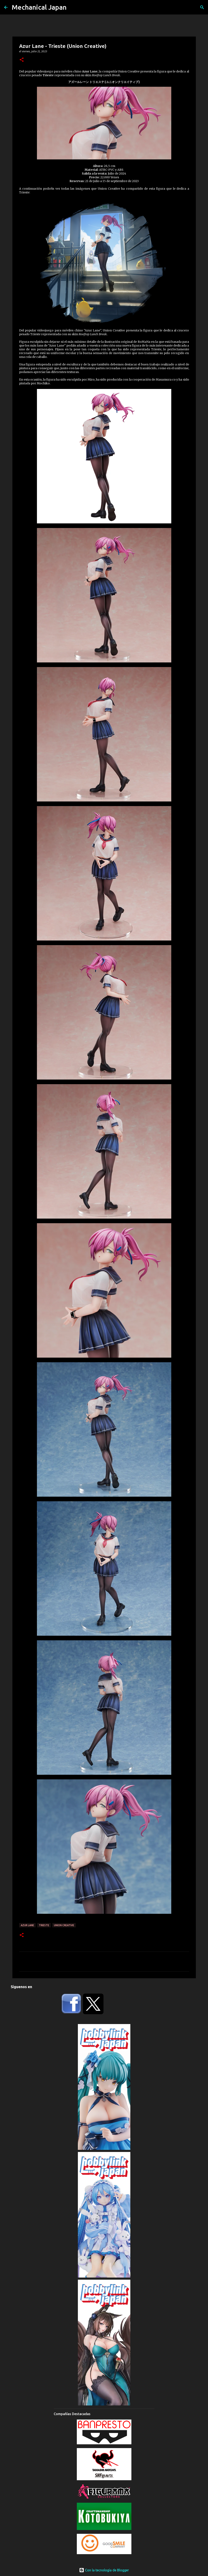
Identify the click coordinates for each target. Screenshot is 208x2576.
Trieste (44, 1925)
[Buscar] (202, 7)
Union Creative (64, 1925)
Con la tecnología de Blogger (104, 2570)
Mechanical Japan (39, 7)
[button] (21, 60)
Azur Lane (27, 1925)
